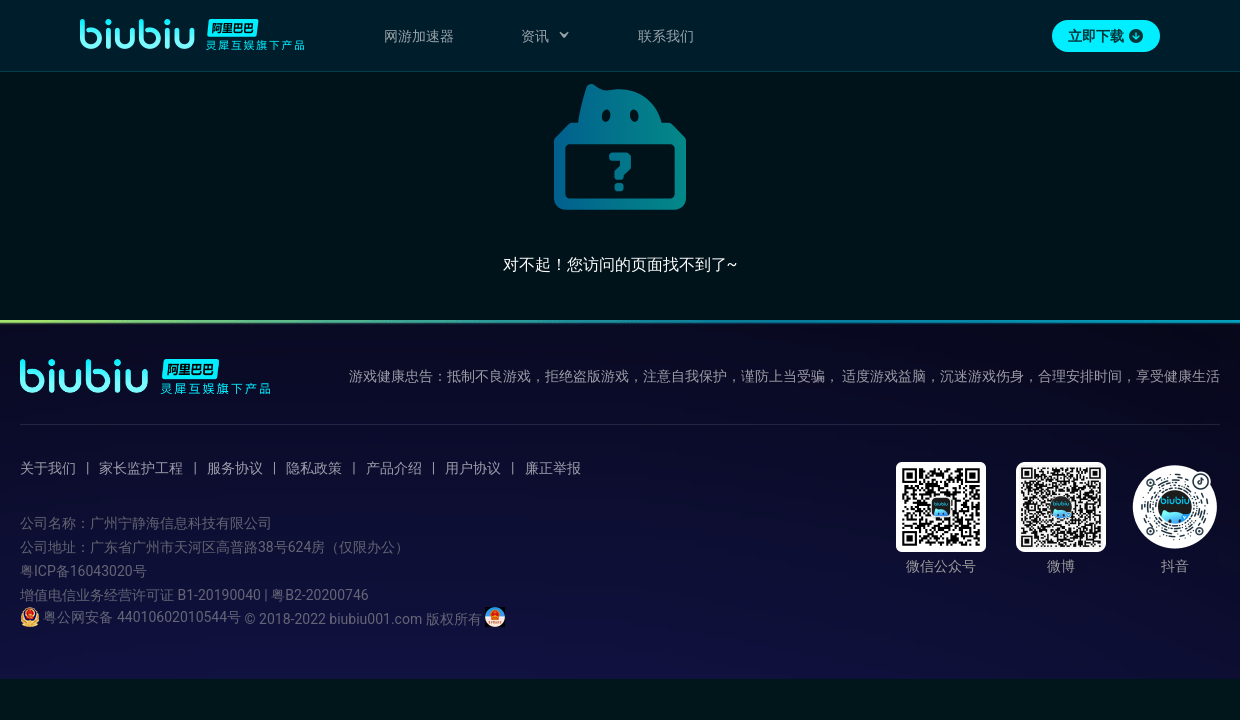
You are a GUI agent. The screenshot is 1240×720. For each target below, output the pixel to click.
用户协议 (473, 468)
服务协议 (235, 468)
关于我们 (48, 468)
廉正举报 (553, 468)
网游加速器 (419, 36)
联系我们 (666, 36)
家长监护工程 (141, 468)
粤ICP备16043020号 (83, 571)
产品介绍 (394, 468)
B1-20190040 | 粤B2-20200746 (272, 595)
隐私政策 (314, 468)
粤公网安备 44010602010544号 (130, 617)
